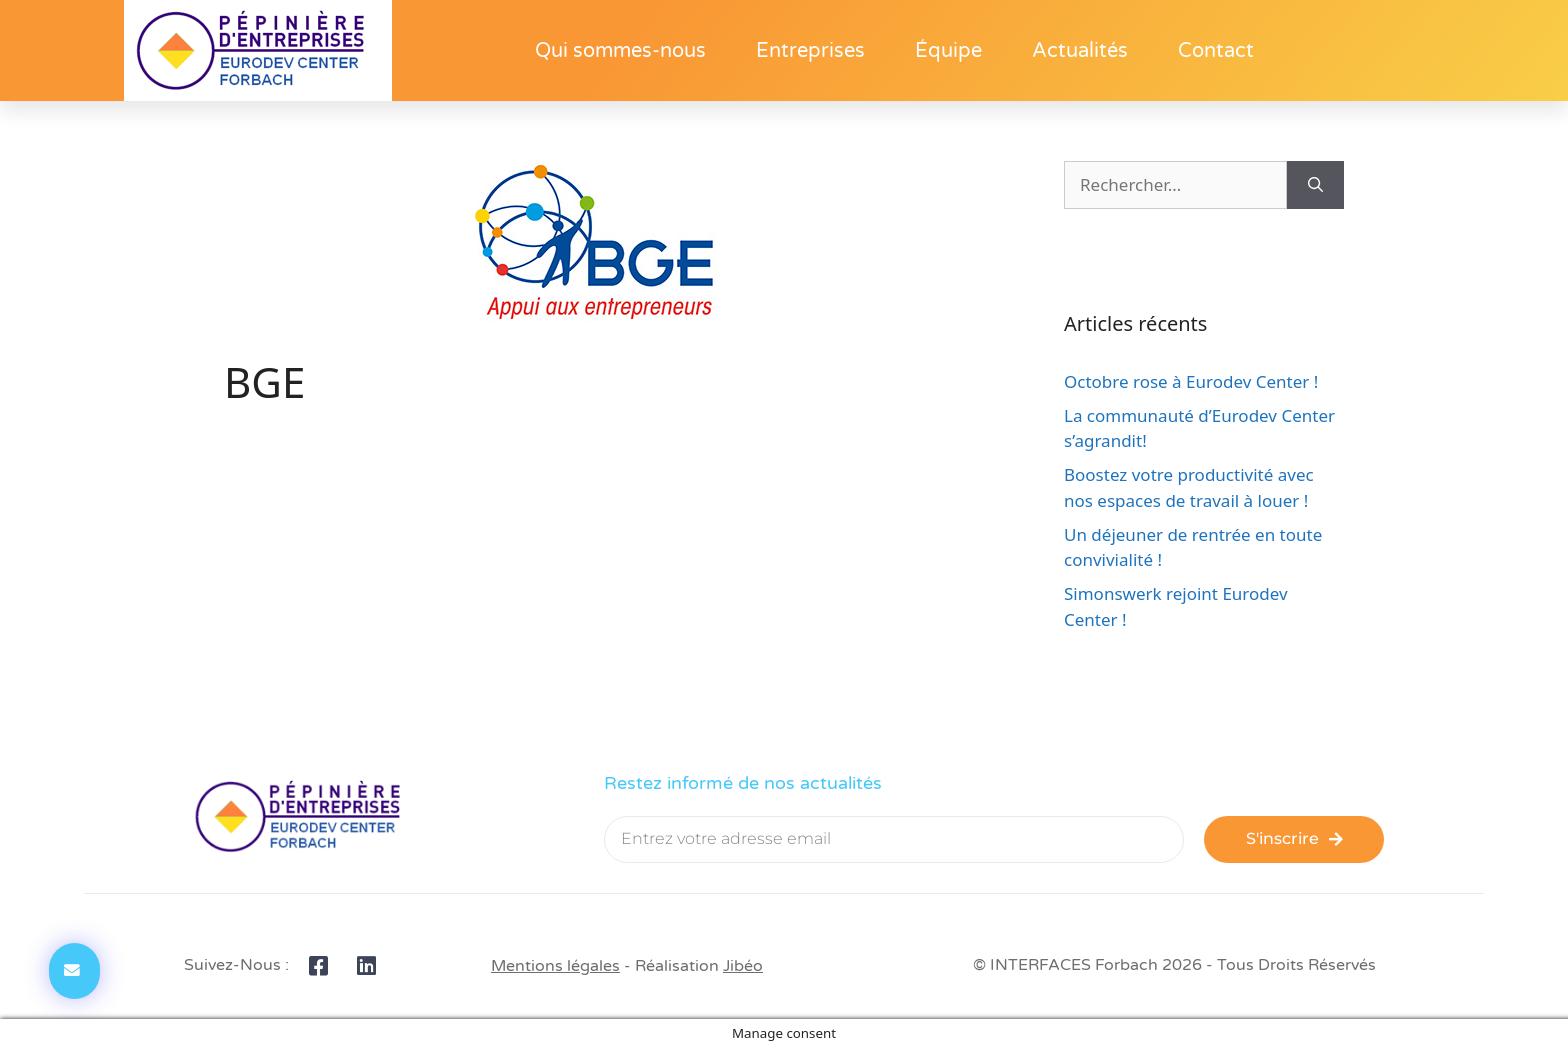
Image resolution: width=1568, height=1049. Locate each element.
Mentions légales (555, 966)
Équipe (948, 51)
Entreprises (810, 51)
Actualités (1080, 51)
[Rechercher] (1315, 185)
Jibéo (743, 966)
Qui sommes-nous (620, 51)
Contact (1216, 51)
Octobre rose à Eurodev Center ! (1191, 381)
